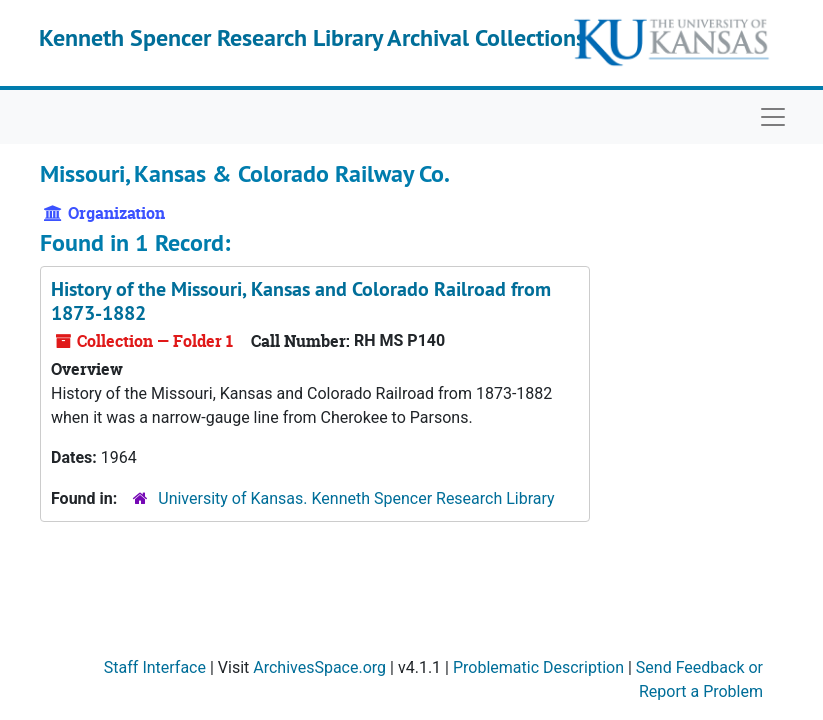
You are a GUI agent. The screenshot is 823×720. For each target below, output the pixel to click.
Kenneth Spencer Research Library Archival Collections (312, 37)
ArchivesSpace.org (319, 667)
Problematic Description (538, 667)
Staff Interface (155, 667)
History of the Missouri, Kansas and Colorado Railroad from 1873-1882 (301, 301)
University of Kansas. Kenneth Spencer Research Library (356, 498)
